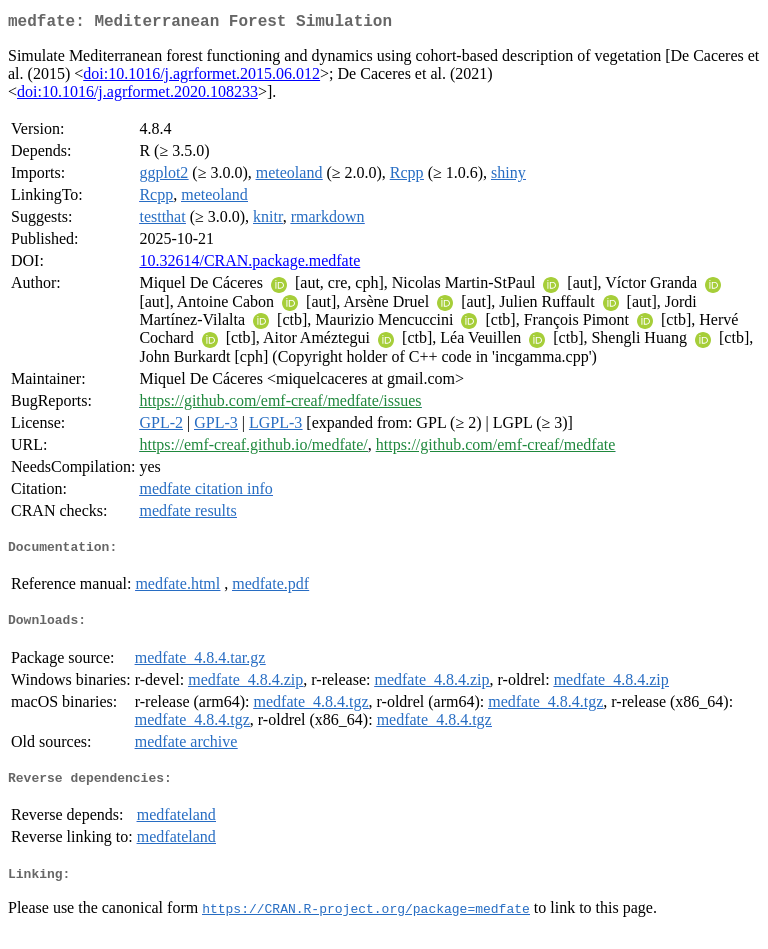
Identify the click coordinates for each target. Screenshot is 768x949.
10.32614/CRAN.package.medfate (249, 264)
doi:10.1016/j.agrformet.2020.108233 (137, 95)
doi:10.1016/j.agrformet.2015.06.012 (201, 77)
